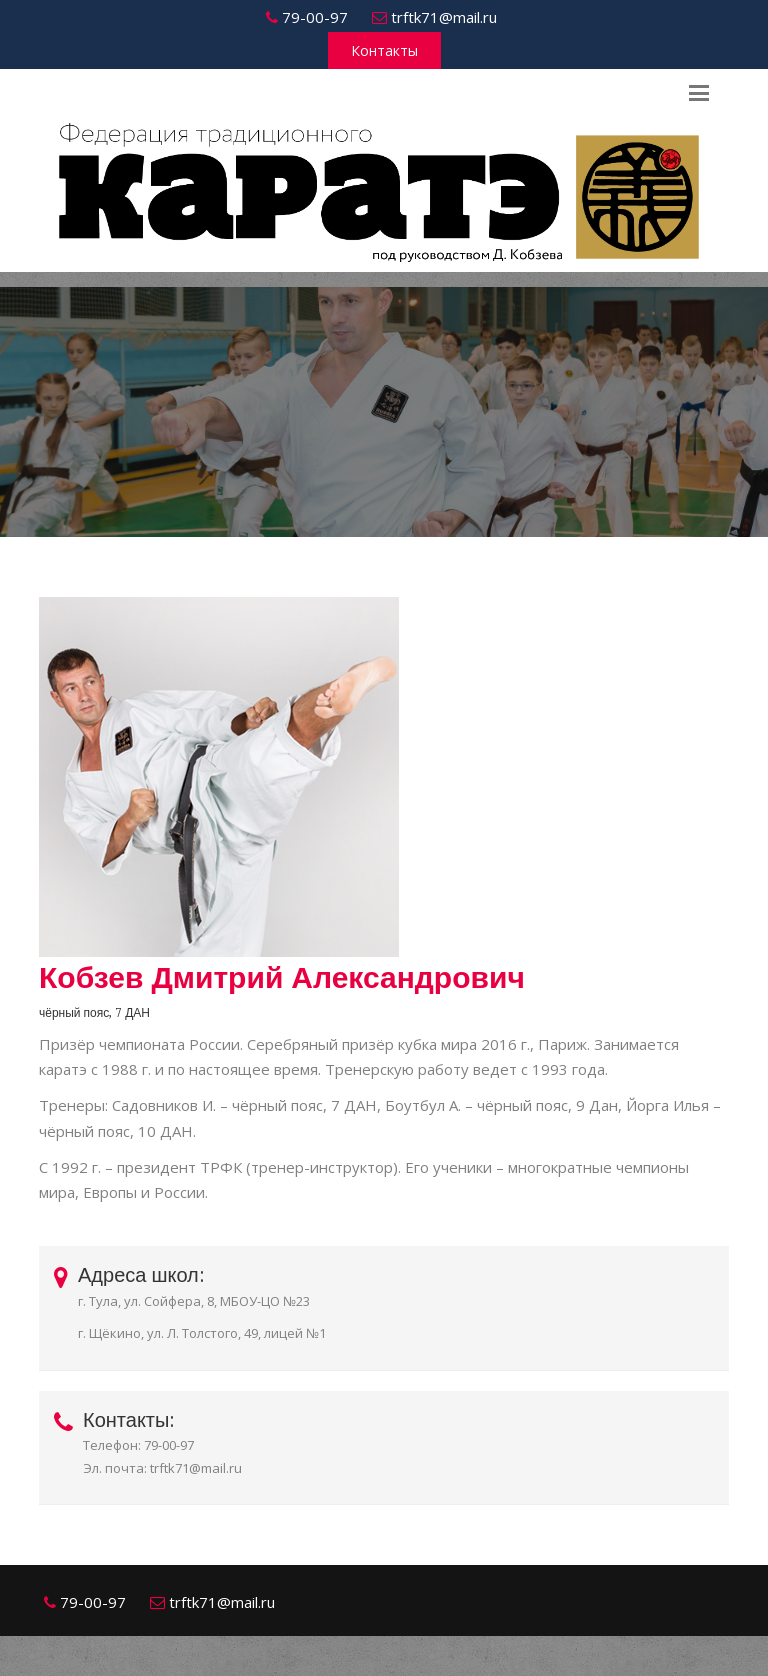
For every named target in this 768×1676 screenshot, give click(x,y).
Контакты (384, 50)
